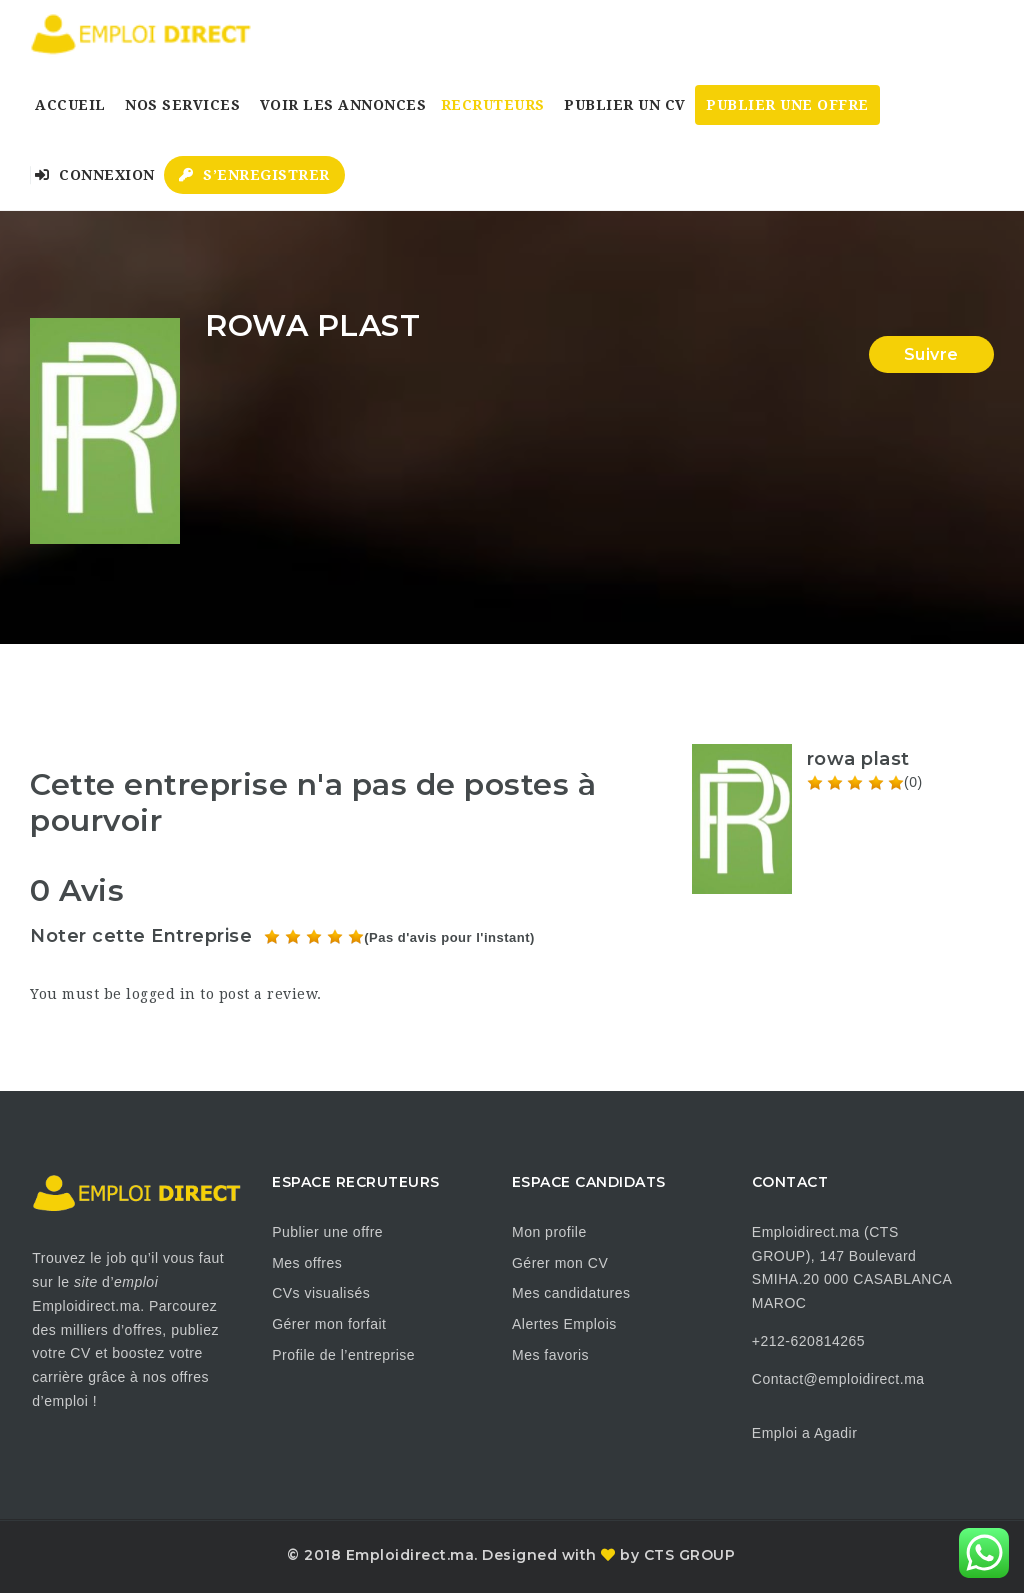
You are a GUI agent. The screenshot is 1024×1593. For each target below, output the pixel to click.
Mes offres (307, 1263)
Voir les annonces (343, 105)
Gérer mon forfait (329, 1324)
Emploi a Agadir (805, 1433)
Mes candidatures (571, 1293)
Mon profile (549, 1232)
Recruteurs (493, 105)
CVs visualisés (321, 1293)
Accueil (70, 105)
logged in (161, 994)
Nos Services (182, 105)
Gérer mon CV (560, 1263)
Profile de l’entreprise (343, 1355)
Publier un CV (625, 105)
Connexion (95, 175)
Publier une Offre (787, 105)
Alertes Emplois (564, 1324)
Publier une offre (327, 1232)
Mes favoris (550, 1355)
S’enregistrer (254, 175)
